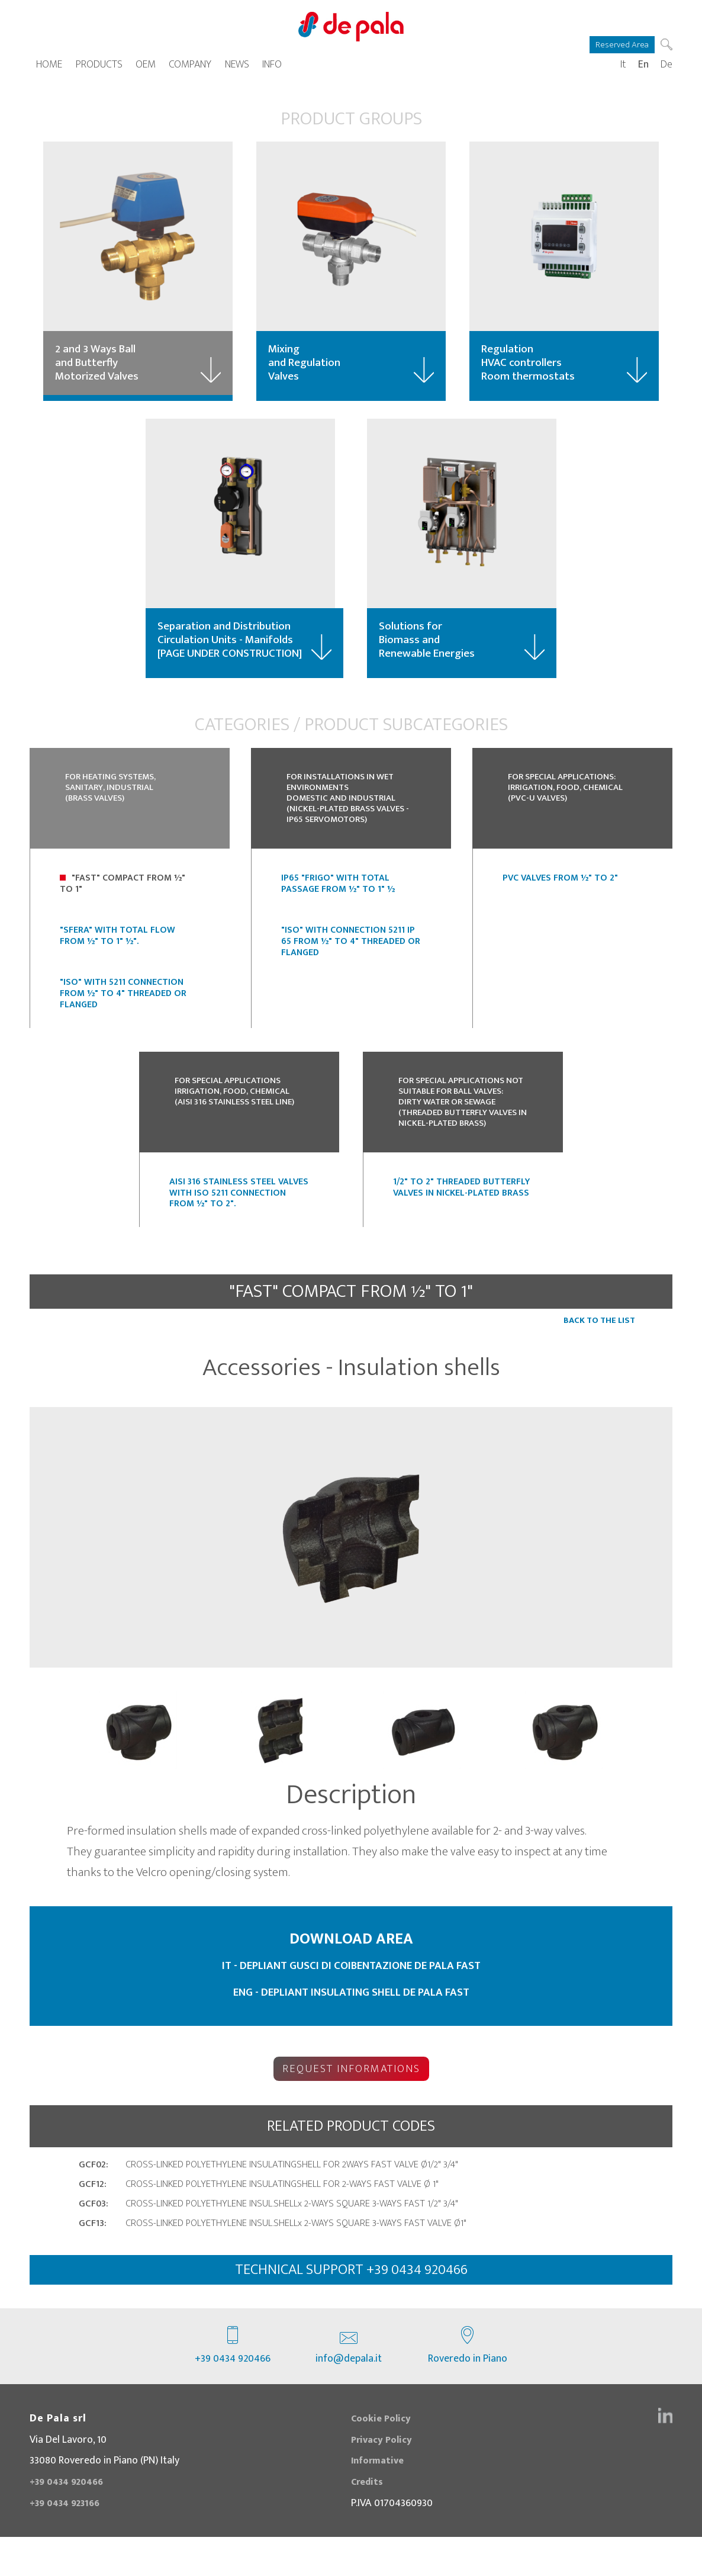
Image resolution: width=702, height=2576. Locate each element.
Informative (380, 2499)
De (666, 67)
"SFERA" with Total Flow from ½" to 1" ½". (117, 957)
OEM (146, 67)
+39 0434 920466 (233, 2385)
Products (99, 67)
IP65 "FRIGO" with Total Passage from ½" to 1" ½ (338, 905)
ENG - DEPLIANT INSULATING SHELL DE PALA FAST (351, 2032)
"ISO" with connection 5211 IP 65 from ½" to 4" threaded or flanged (350, 963)
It (623, 67)
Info (272, 67)
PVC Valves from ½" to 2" (560, 899)
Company (190, 67)
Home (49, 67)
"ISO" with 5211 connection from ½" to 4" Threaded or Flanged (123, 1015)
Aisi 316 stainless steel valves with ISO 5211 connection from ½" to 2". (238, 1233)
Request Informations (351, 2103)
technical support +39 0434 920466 (351, 2307)
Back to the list (599, 1360)
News (237, 67)
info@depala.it (348, 2385)
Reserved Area (618, 44)
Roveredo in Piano (467, 2385)
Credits (368, 2520)
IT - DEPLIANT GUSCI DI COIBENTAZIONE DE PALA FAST (351, 2005)
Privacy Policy (384, 2478)
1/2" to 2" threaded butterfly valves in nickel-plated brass (461, 1227)
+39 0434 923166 (69, 2541)
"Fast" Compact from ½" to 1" (122, 905)
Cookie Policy (384, 2456)
